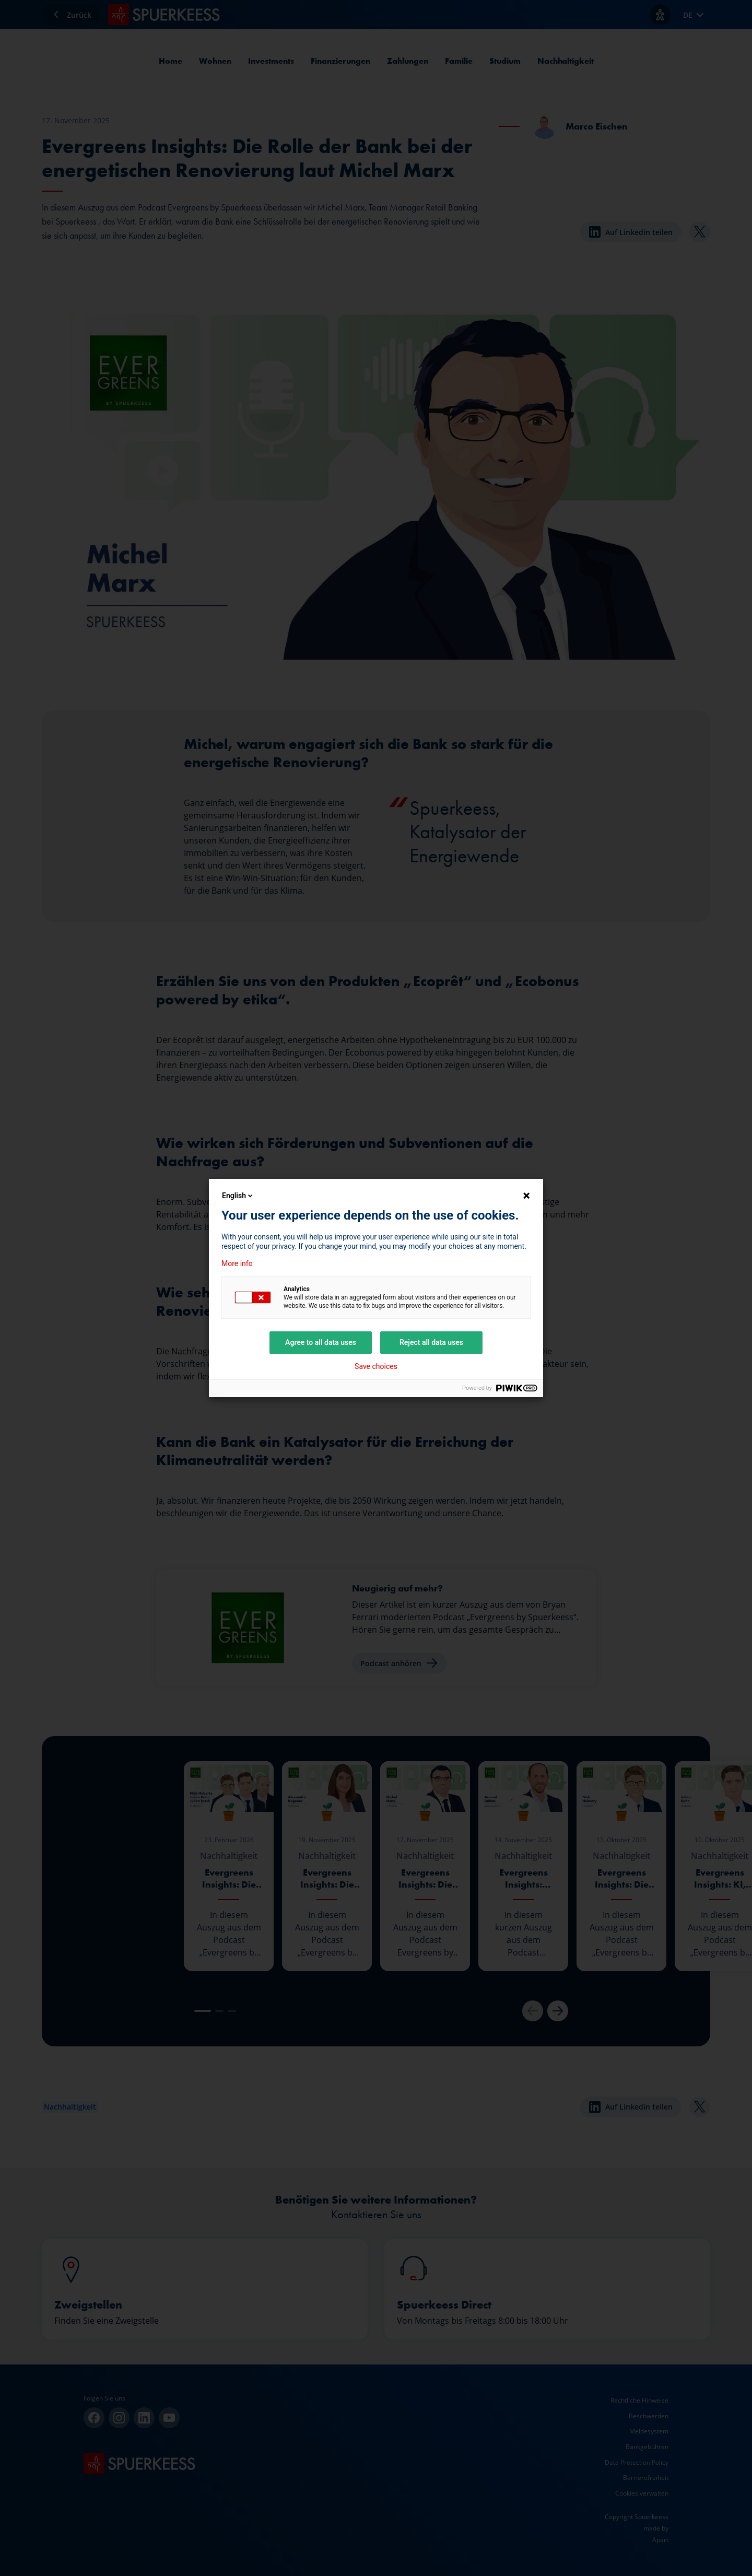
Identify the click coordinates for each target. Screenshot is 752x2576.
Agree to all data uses (320, 1342)
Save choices (376, 1366)
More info (237, 1263)
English (238, 1195)
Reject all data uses (431, 1342)
